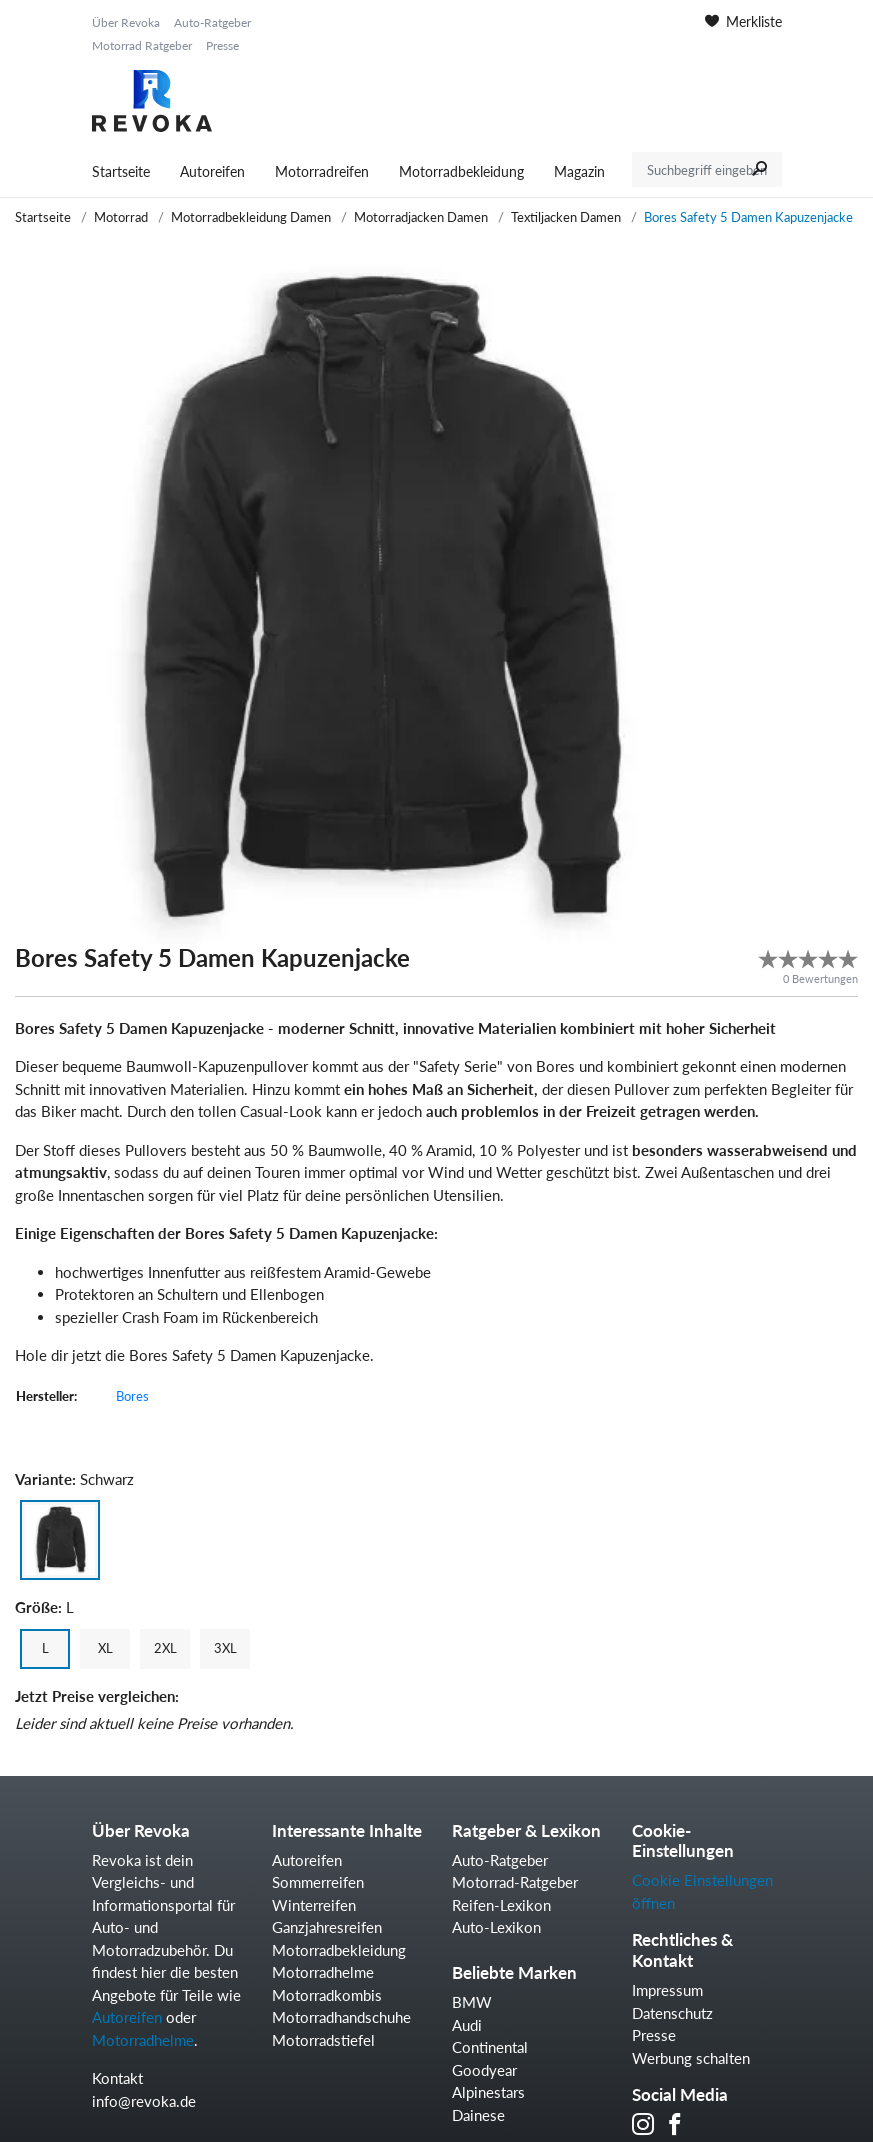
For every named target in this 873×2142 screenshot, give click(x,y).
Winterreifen (314, 1905)
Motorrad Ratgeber (142, 45)
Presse (222, 45)
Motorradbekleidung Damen (251, 217)
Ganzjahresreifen (327, 1927)
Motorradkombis (327, 1995)
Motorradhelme (143, 2040)
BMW (472, 2002)
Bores (132, 1396)
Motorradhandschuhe (341, 2017)
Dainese (478, 2115)
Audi (467, 2025)
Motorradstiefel (323, 2040)
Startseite (121, 171)
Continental (490, 2047)
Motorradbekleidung (461, 171)
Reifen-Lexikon (501, 1905)
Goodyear (484, 2070)
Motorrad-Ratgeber (515, 1882)
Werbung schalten (691, 2058)
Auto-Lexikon (496, 1927)
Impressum (667, 1990)
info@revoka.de (144, 2101)
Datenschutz (672, 2013)
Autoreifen (212, 171)
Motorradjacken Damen (421, 217)
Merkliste (743, 21)
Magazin (579, 171)
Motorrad (121, 217)
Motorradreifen (322, 171)
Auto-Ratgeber (212, 22)
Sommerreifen (318, 1882)
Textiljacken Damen (566, 217)
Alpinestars (488, 2092)
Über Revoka (126, 22)
